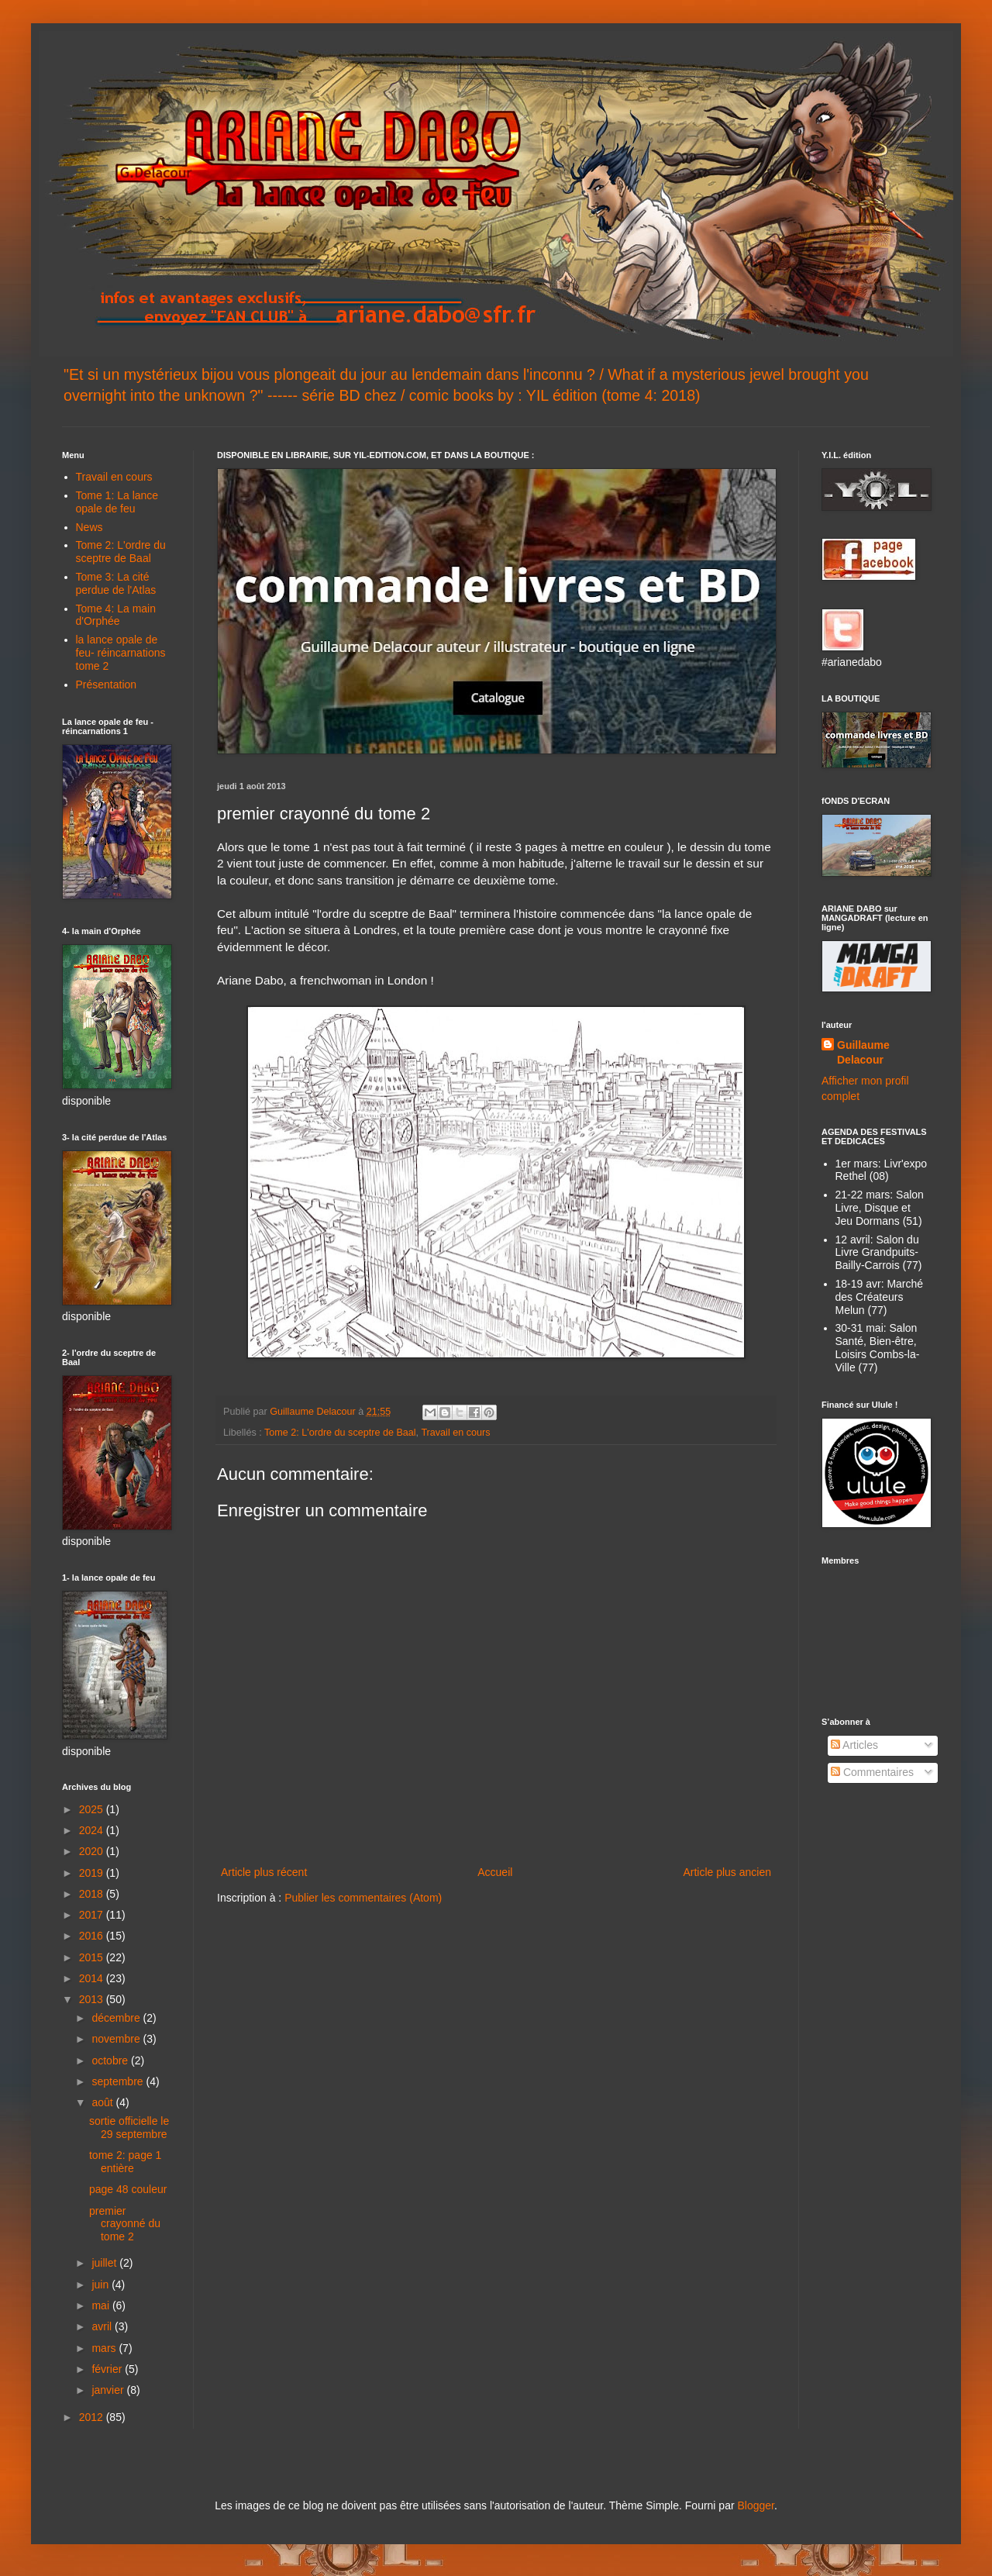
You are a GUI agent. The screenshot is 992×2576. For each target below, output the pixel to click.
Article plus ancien (727, 1872)
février (108, 2369)
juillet (105, 2263)
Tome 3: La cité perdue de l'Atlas (116, 583)
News (89, 527)
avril (103, 2326)
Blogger (755, 2505)
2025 (92, 1809)
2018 (92, 1894)
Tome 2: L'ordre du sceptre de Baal (340, 1432)
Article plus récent (264, 1872)
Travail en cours (455, 1432)
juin (101, 2284)
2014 (92, 1978)
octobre (111, 2060)
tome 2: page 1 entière (125, 2161)
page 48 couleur (128, 2189)
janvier (108, 2390)
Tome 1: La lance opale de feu (117, 502)
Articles (854, 1745)
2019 (92, 1873)
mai (101, 2305)
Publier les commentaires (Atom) (363, 1897)
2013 (92, 1999)
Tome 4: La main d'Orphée (116, 615)
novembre (117, 2039)
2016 (92, 1935)
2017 (92, 1915)
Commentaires (872, 1772)
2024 (92, 1830)
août (103, 2102)
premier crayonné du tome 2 (124, 2224)
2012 (92, 2417)
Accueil (494, 1872)
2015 (92, 1957)
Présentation (106, 684)
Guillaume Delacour (863, 1053)
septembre (118, 2081)
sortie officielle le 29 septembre (129, 2127)
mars (105, 2348)
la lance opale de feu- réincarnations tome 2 (121, 652)
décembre (117, 2018)
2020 (92, 1851)
